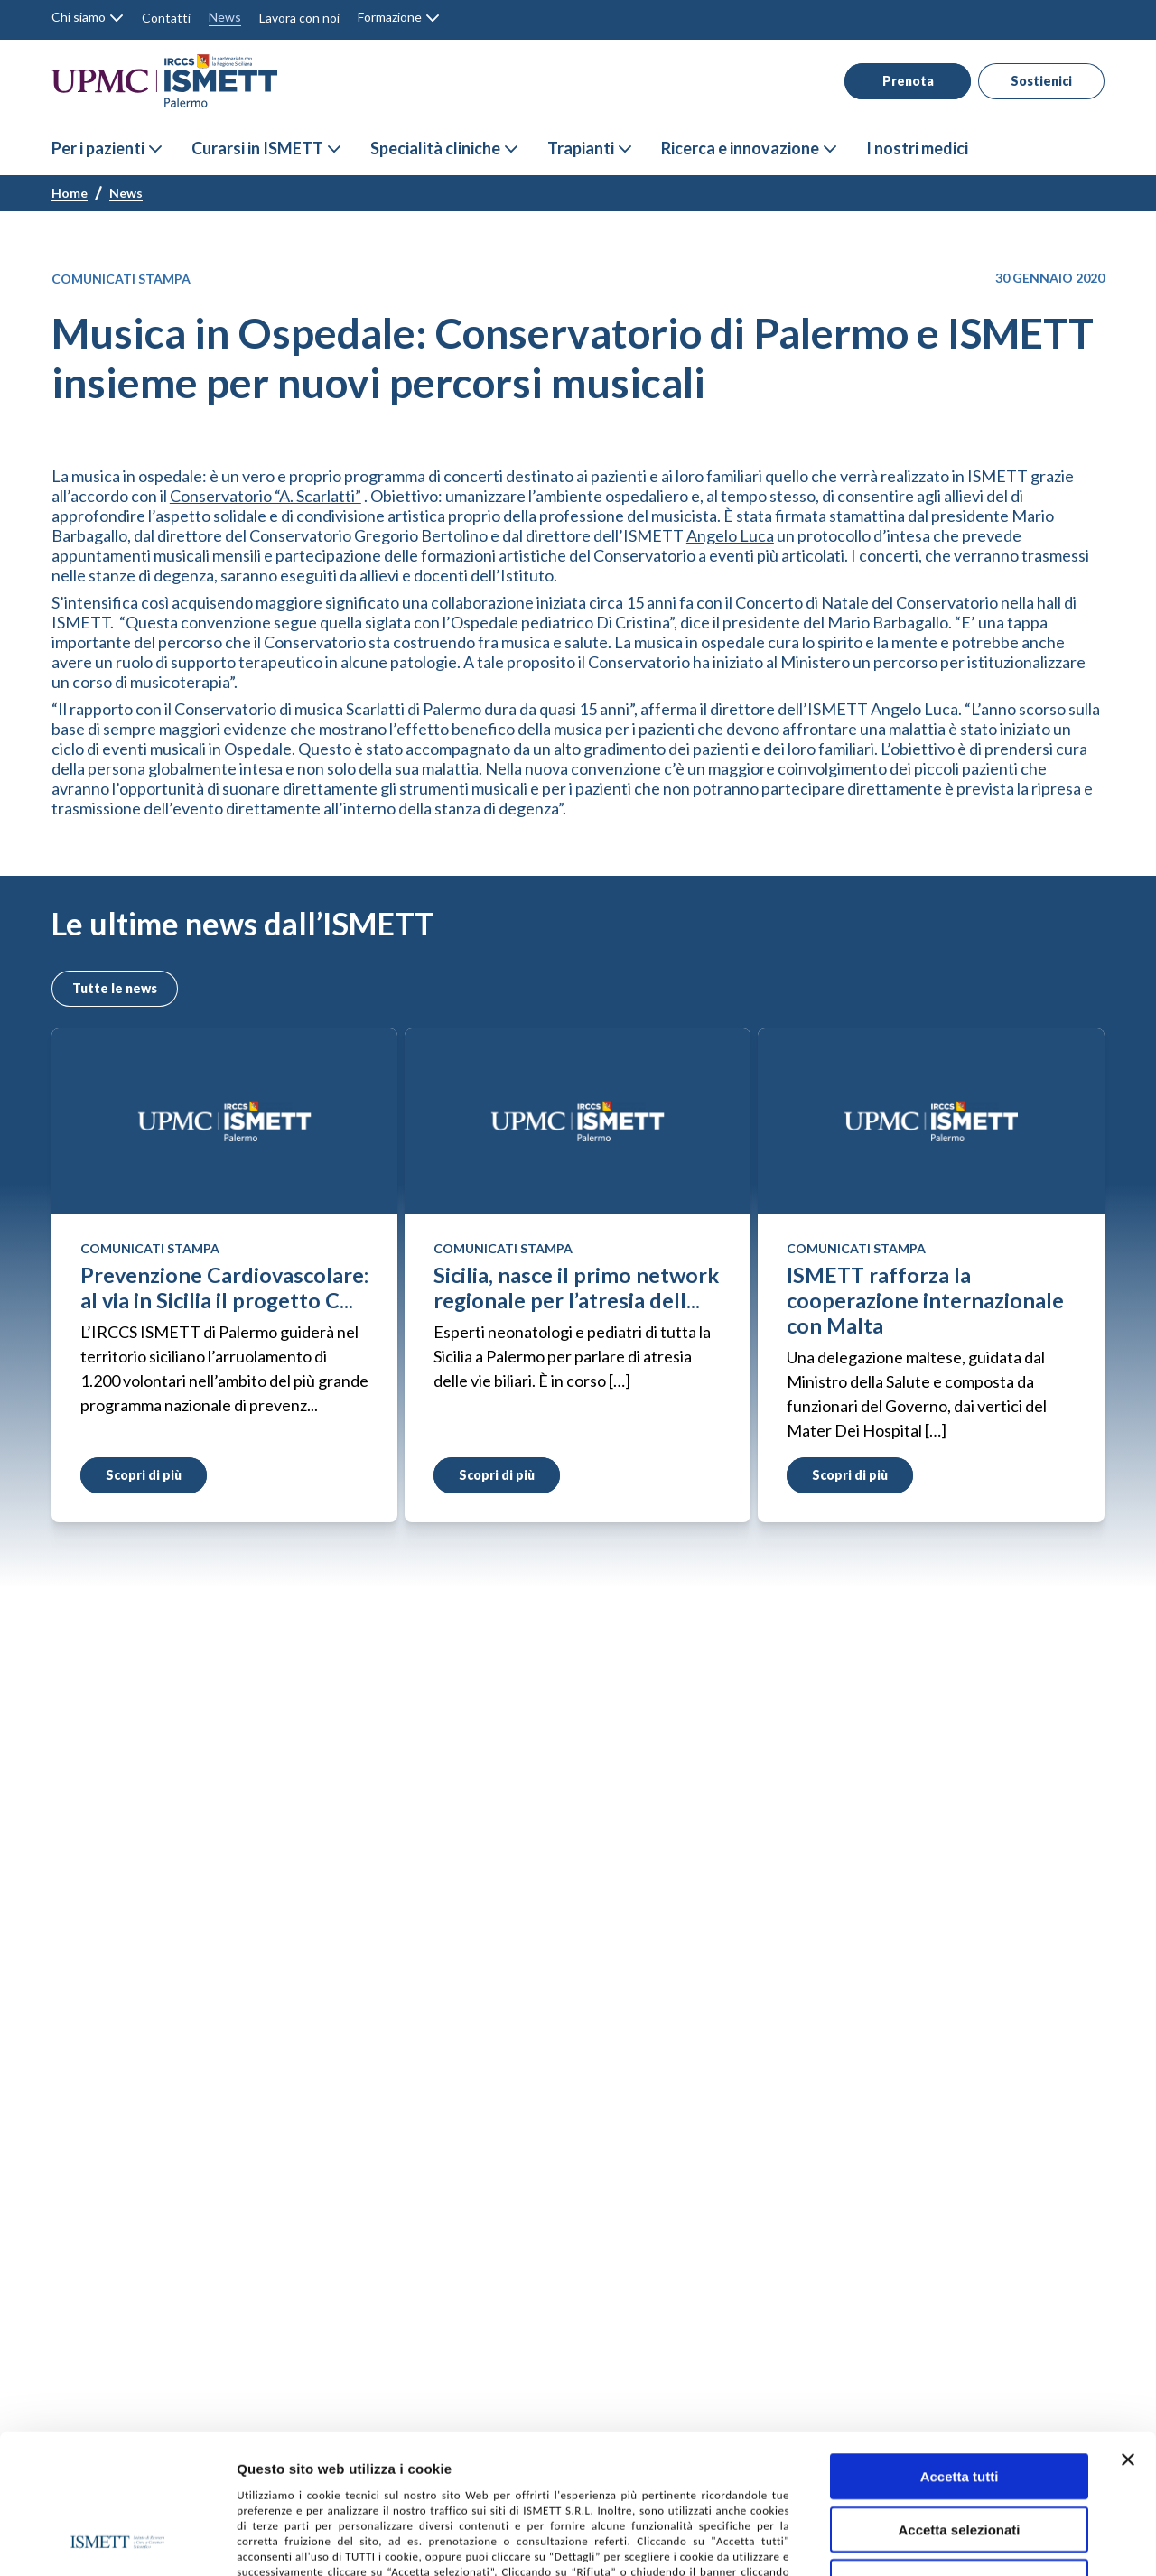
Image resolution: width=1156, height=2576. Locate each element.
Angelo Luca (730, 535)
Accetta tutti (959, 2345)
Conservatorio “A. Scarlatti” (265, 496)
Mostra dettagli (964, 2541)
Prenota (896, 80)
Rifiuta (959, 2451)
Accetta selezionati (959, 2398)
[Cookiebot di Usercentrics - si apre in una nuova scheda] (117, 2540)
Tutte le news (111, 988)
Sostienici (1032, 80)
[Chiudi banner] (1128, 2328)
